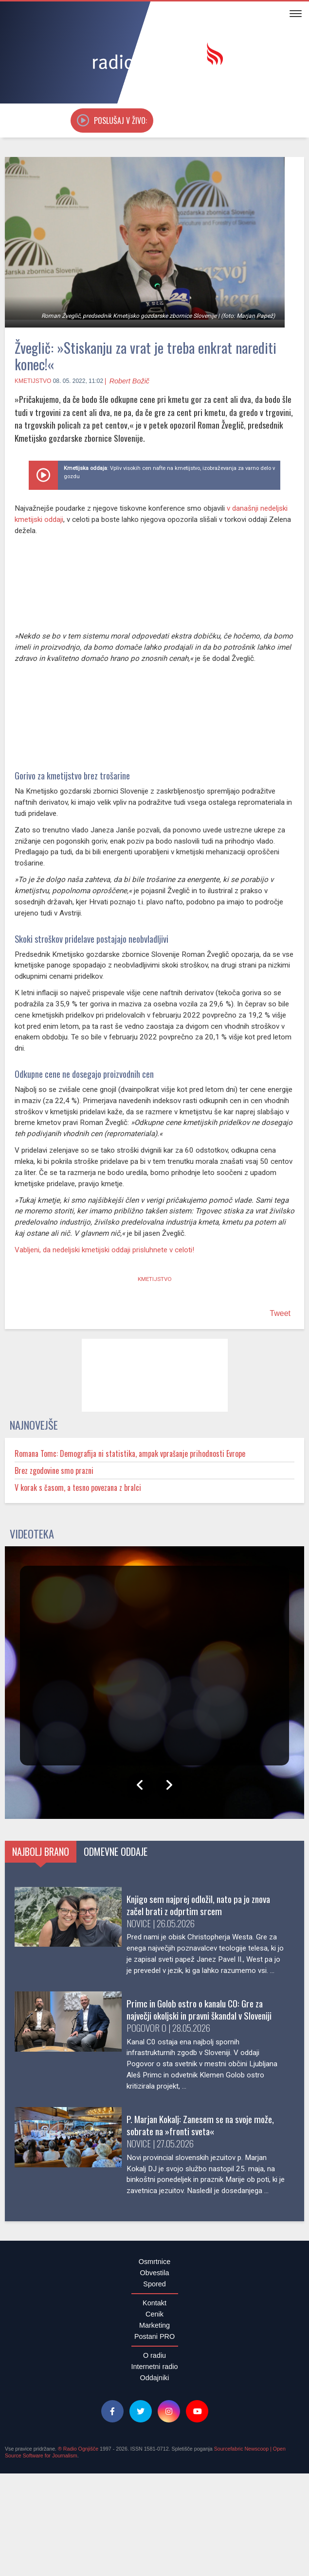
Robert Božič (129, 381)
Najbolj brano (52, 1856)
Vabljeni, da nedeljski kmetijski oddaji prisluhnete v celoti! (108, 1255)
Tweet (280, 1318)
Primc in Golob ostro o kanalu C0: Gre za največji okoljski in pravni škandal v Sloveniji (98, 2032)
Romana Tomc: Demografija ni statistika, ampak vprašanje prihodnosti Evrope (148, 1458)
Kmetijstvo (33, 381)
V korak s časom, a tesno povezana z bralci (90, 1492)
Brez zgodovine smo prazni (62, 1475)
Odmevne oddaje (152, 1856)
